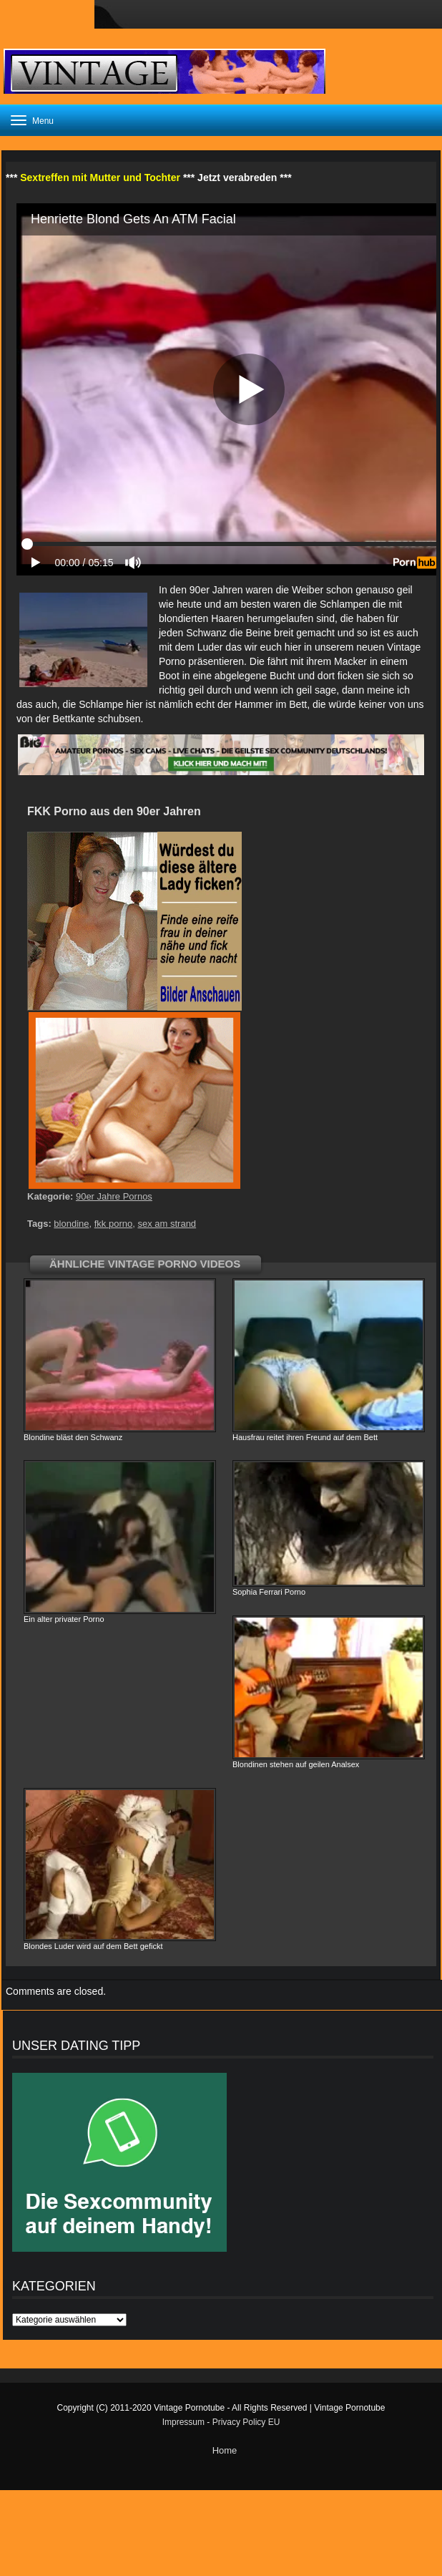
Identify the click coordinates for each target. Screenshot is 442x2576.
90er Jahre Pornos (114, 1196)
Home (224, 2450)
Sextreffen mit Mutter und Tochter (100, 177)
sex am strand (166, 1223)
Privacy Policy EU (246, 2422)
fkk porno (113, 1223)
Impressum (183, 2422)
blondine (71, 1223)
